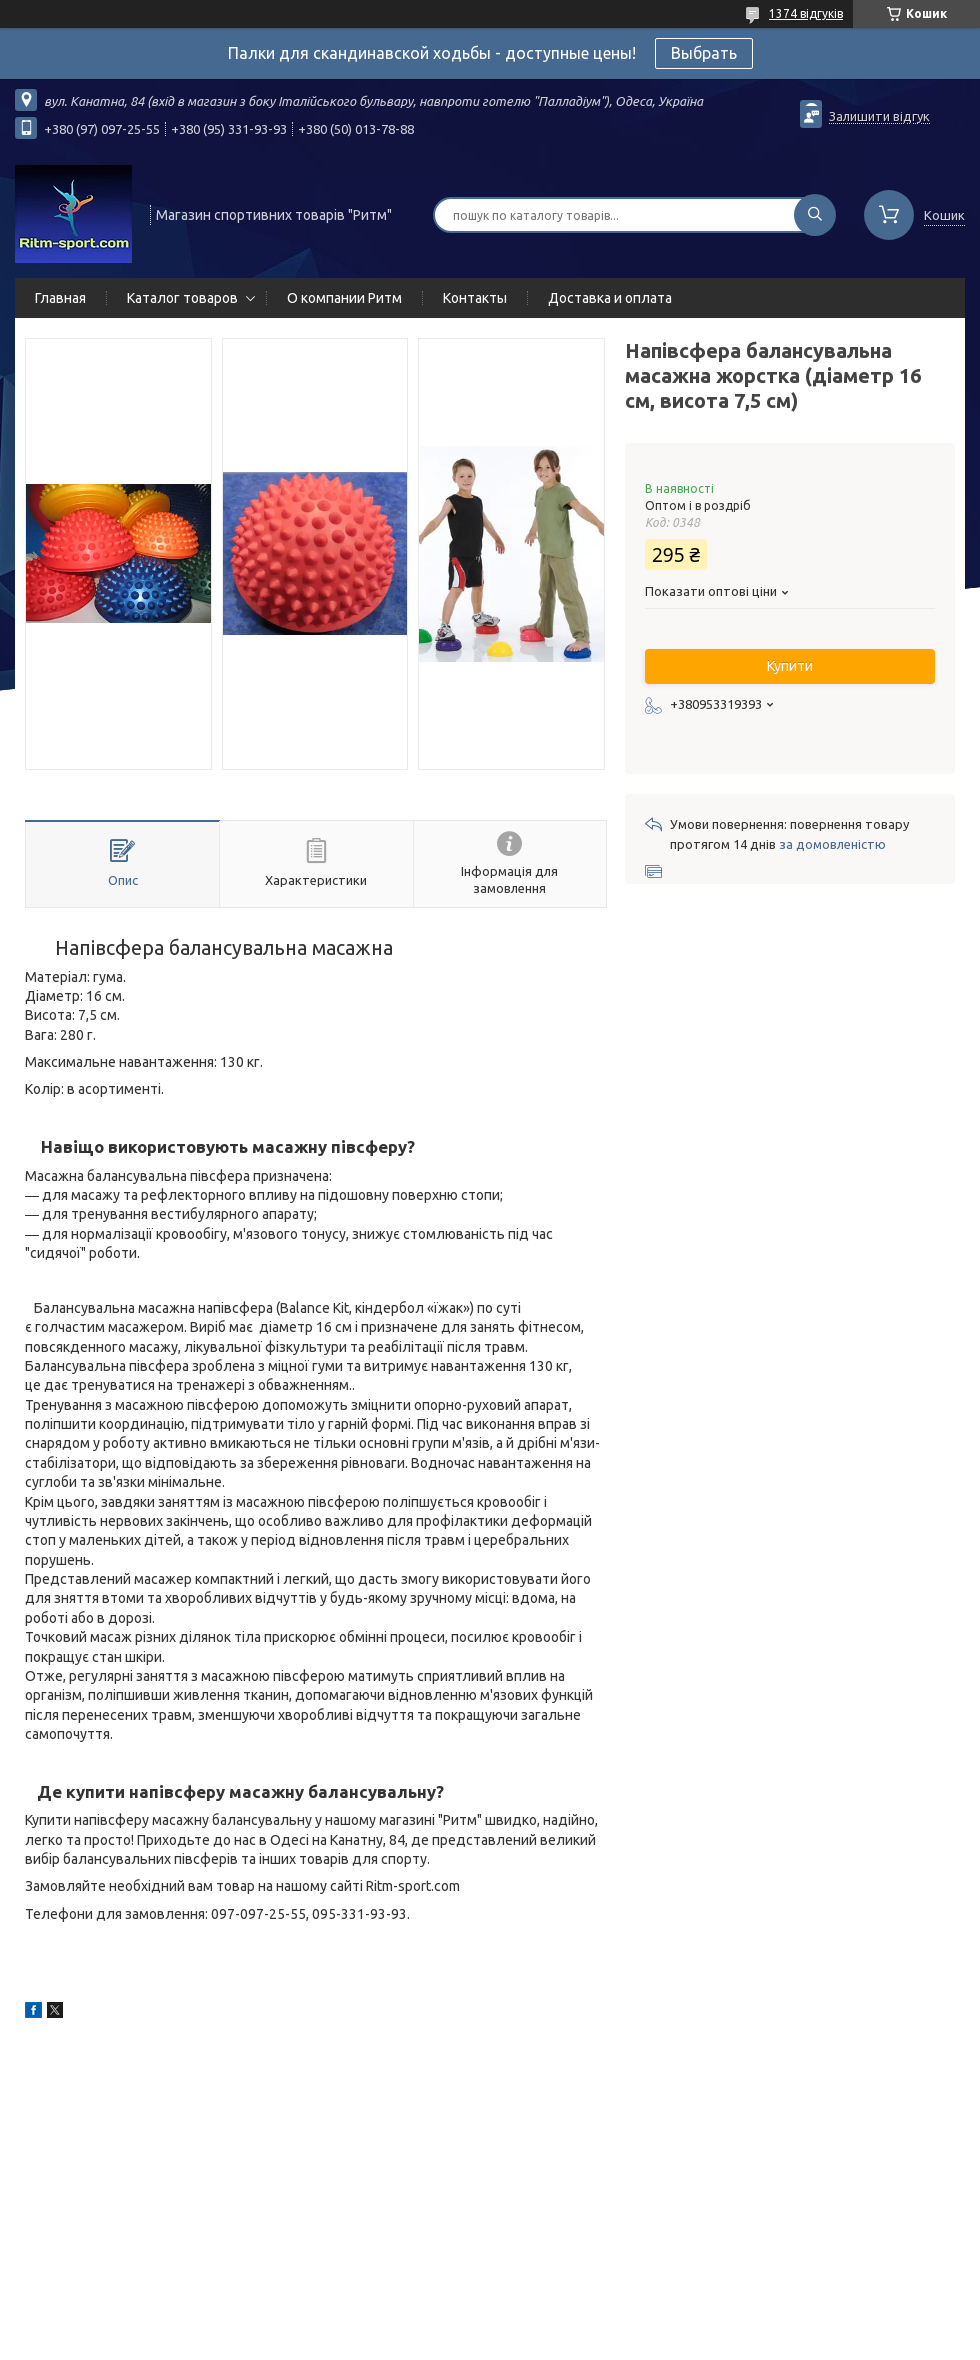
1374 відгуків (806, 13)
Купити (790, 666)
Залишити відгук (879, 116)
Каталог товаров (182, 298)
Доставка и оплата (610, 298)
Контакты (475, 298)
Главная (60, 298)
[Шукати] (815, 215)
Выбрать (704, 53)
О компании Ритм (344, 298)
